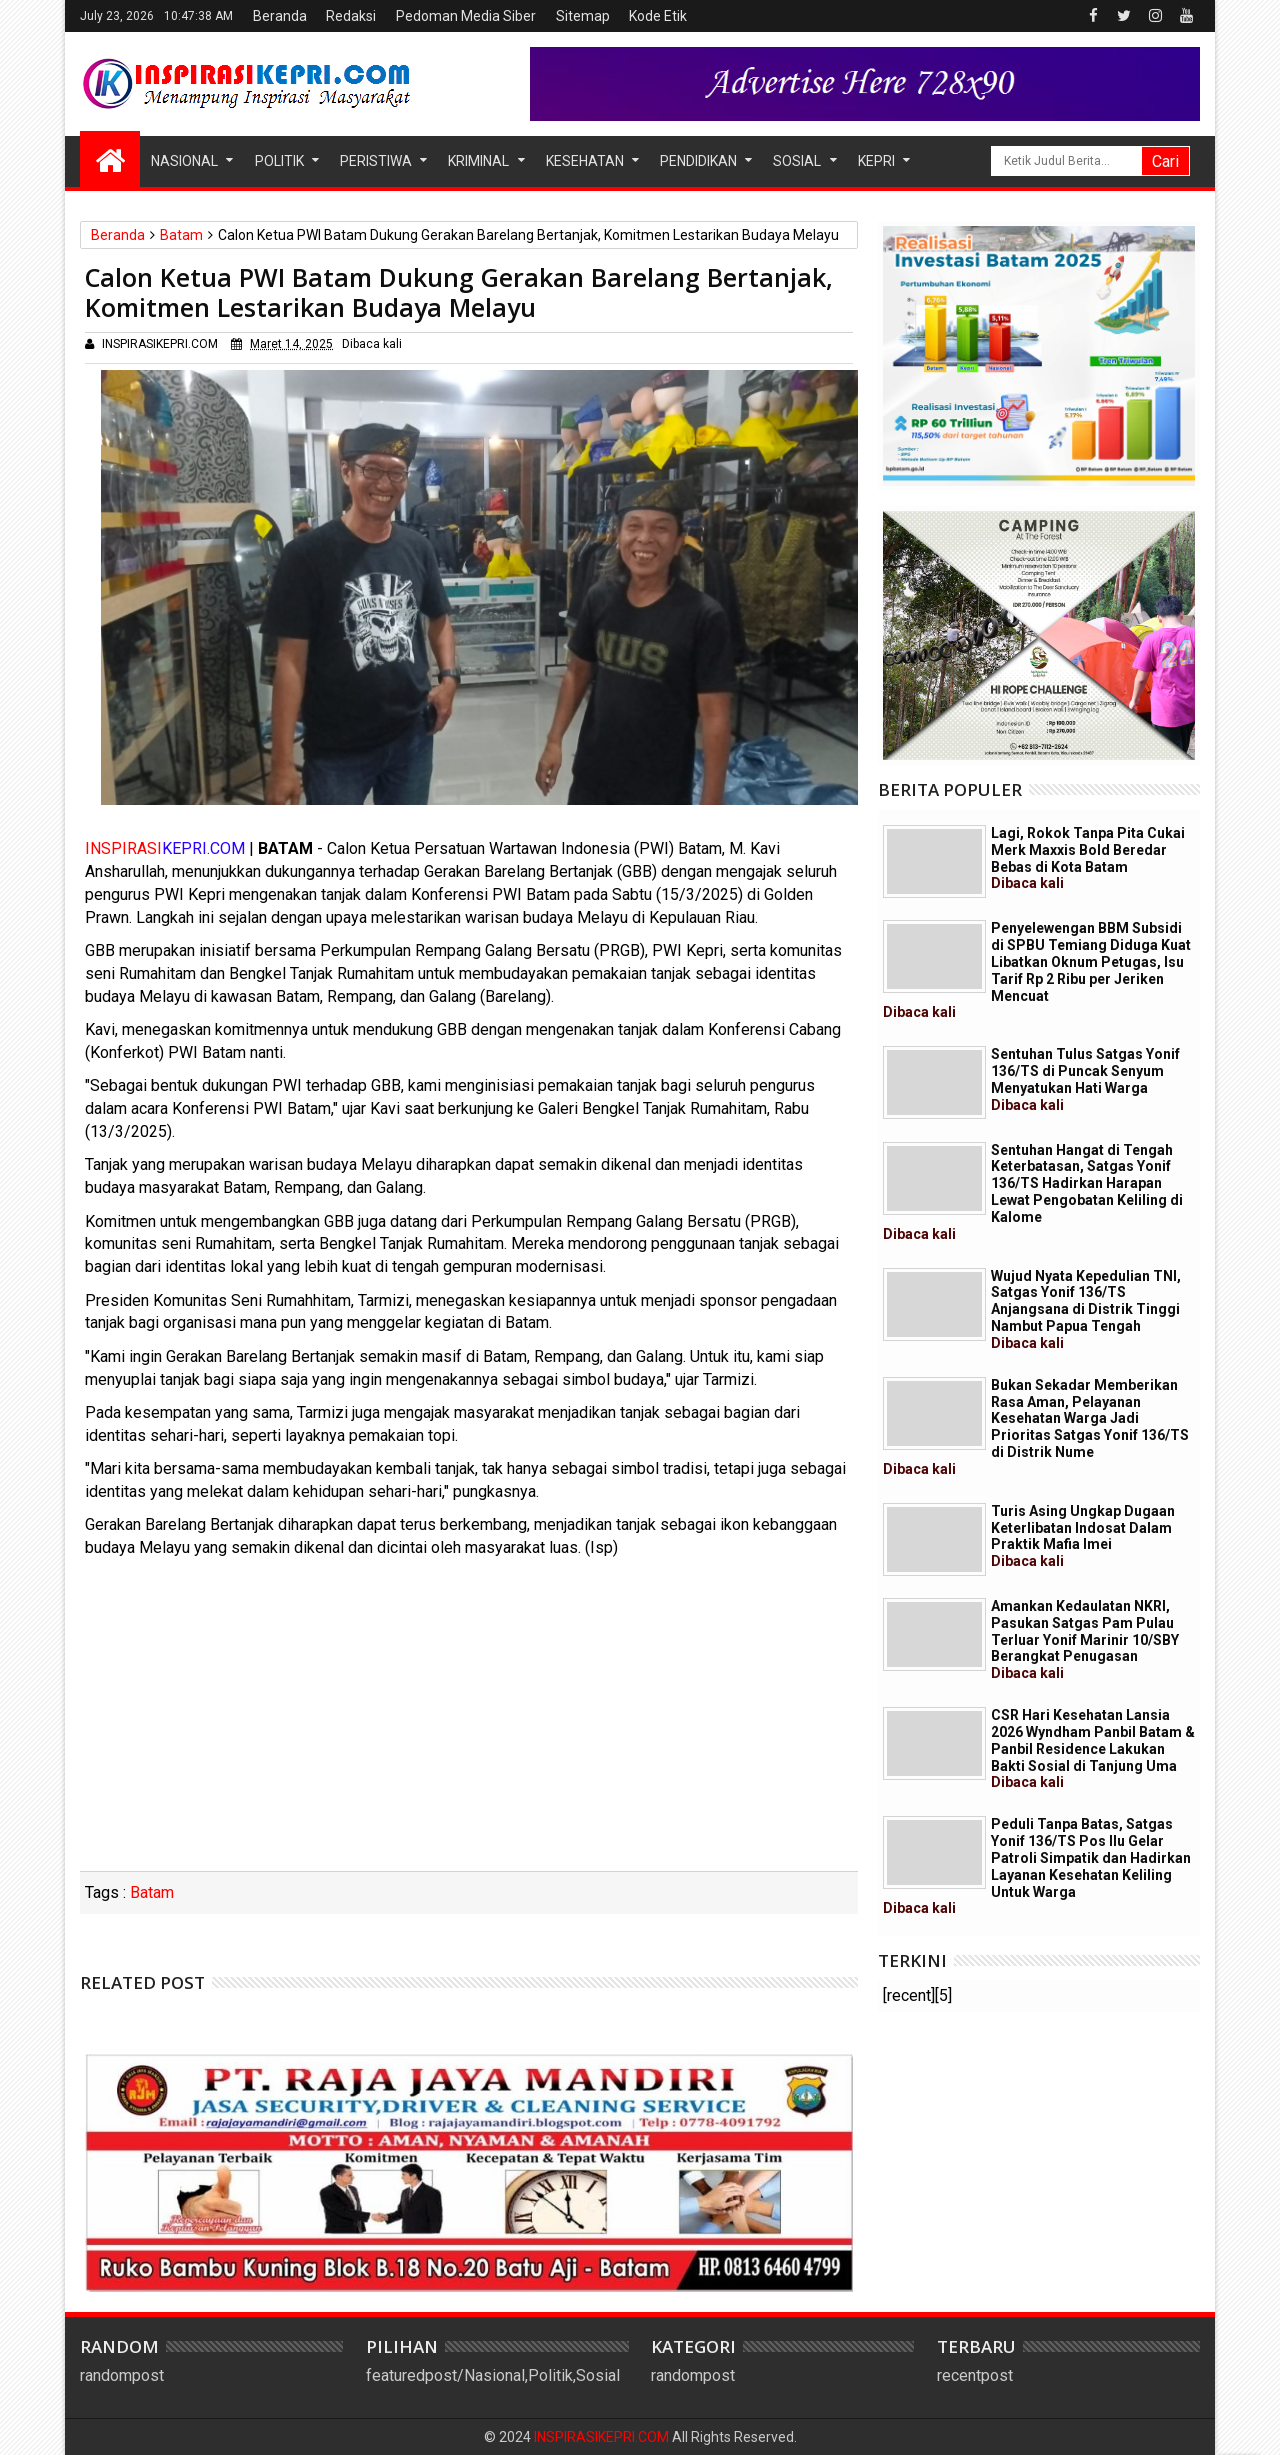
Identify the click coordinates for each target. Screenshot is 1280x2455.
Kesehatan (585, 161)
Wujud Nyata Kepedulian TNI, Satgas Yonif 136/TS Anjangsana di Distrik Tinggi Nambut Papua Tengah (1086, 1309)
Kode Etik (658, 16)
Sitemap (583, 16)
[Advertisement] (469, 1721)
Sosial (797, 161)
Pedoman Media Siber (466, 16)
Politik (279, 161)
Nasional (184, 161)
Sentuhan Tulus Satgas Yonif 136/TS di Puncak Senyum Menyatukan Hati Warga (1085, 1079)
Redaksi (351, 16)
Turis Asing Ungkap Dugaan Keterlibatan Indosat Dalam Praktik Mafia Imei (1083, 1536)
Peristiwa (376, 161)
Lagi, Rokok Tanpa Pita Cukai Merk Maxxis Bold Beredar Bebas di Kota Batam (1088, 858)
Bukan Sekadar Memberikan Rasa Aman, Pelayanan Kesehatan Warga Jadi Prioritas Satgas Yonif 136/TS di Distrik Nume (1036, 1427)
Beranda (280, 16)
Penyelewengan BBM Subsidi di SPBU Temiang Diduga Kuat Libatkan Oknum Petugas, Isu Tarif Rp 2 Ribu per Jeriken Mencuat (1037, 970)
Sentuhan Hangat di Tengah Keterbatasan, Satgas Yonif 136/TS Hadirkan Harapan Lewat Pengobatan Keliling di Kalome (1033, 1192)
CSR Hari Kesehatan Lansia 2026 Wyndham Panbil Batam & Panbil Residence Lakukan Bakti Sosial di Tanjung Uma (1093, 1748)
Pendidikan (698, 161)
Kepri (876, 161)
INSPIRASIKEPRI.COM (603, 2437)
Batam (152, 1892)
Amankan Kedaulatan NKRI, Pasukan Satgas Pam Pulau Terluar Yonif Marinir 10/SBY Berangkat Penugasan (1085, 1639)
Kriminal (478, 161)
